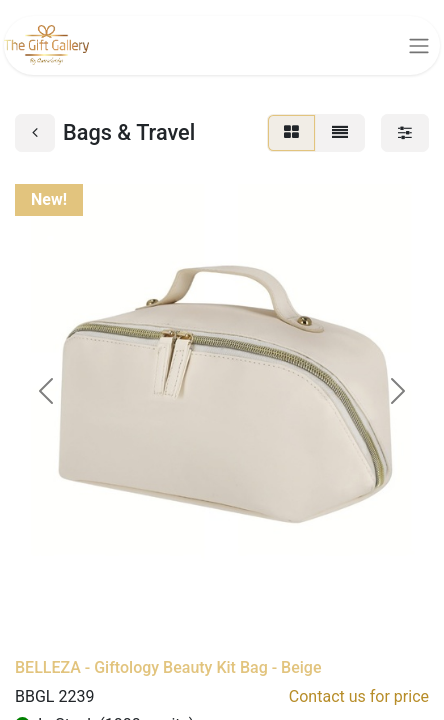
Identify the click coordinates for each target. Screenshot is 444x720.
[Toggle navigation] (419, 45)
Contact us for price (359, 696)
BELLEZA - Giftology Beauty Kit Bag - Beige (168, 667)
